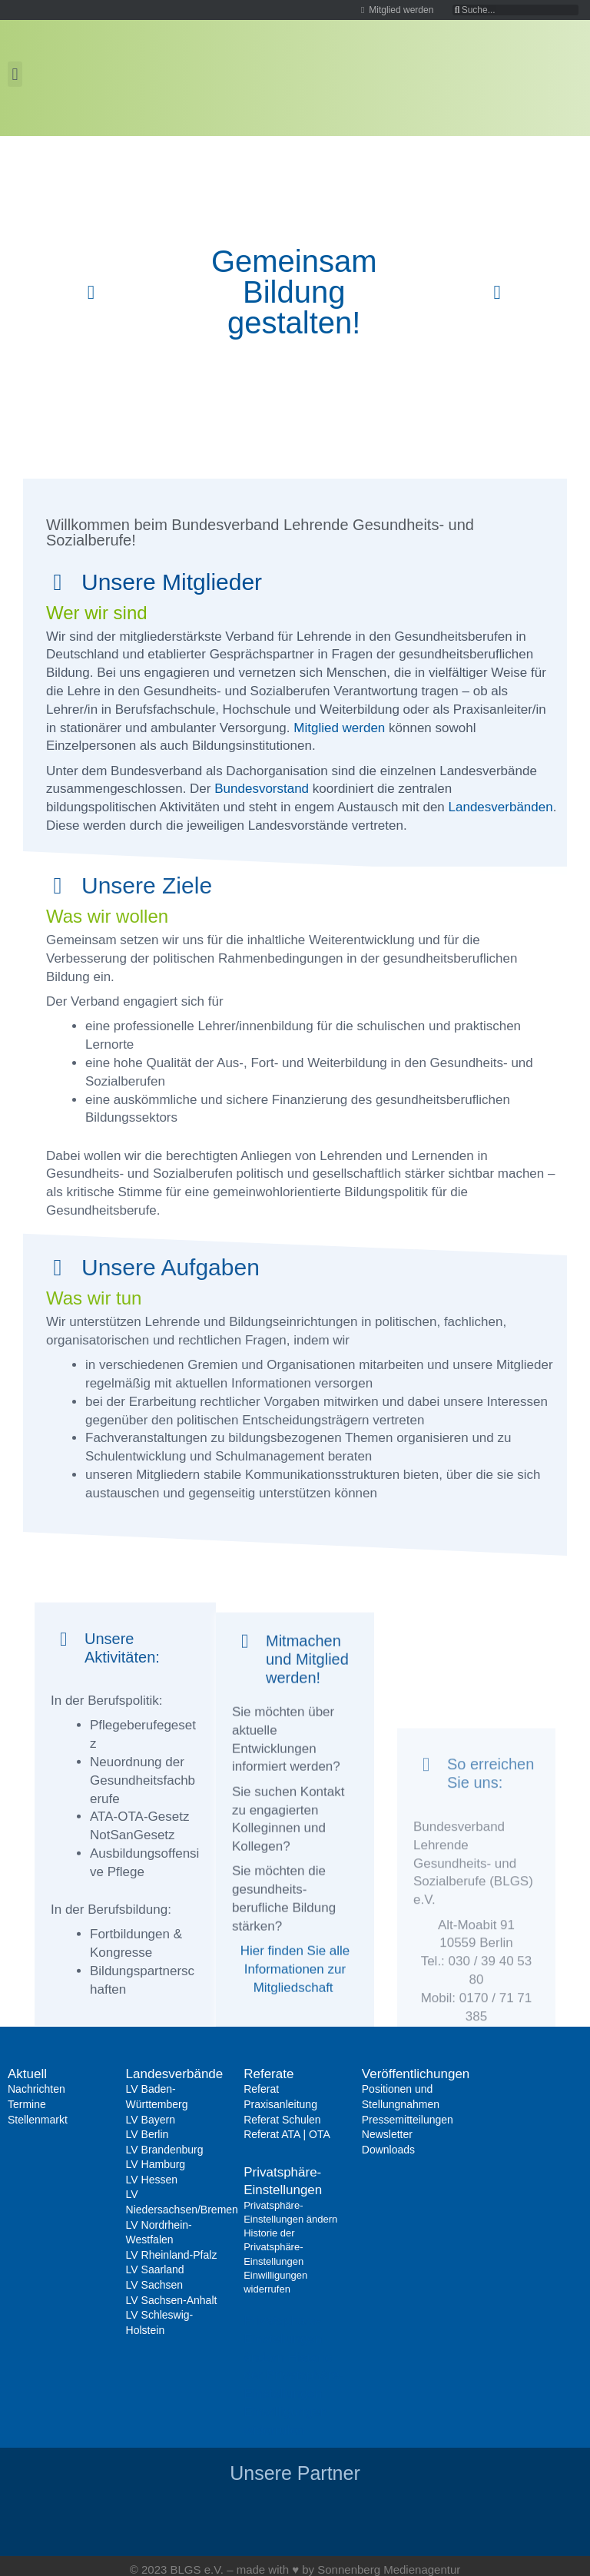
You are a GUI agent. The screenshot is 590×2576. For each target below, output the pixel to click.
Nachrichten (36, 2089)
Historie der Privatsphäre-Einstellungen (273, 2246)
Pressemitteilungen (407, 2120)
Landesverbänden (501, 807)
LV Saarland (155, 2269)
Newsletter (387, 2134)
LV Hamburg (156, 2164)
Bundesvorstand (261, 788)
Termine (27, 2104)
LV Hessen (151, 2179)
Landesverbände (175, 2074)
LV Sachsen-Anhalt (171, 2300)
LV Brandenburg (165, 2149)
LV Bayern (150, 2120)
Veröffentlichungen (416, 2074)
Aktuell (27, 2074)
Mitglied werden (339, 728)
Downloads (388, 2149)
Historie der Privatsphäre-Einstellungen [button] (293, 2376)
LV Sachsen (154, 2285)
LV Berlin (147, 2134)
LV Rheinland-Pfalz (171, 2255)
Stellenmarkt (38, 2120)
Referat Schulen (282, 2120)
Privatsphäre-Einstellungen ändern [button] (283, 2339)
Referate (268, 2074)
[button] (15, 74)
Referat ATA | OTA (287, 2134)
